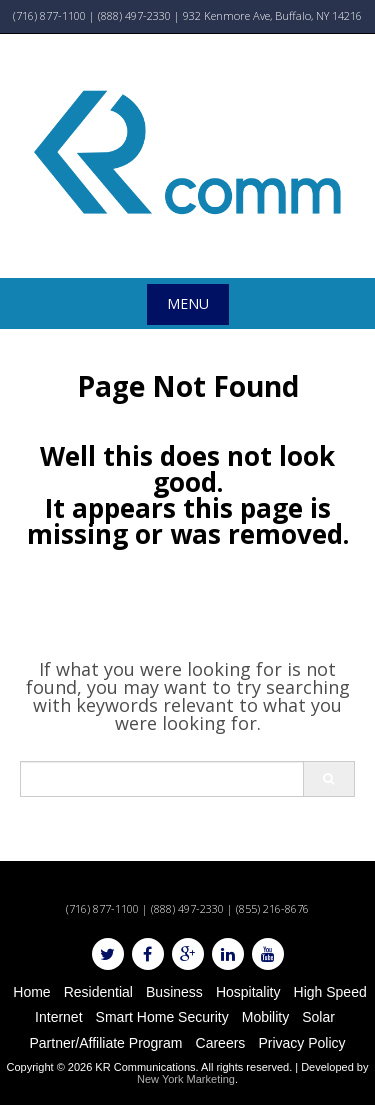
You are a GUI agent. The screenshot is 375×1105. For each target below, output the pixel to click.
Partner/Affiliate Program (105, 1043)
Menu (188, 303)
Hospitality (248, 992)
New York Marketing (186, 1079)
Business (174, 992)
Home (31, 992)
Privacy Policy (301, 1043)
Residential (98, 992)
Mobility (265, 1017)
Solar (318, 1017)
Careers (221, 1043)
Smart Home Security (162, 1017)
